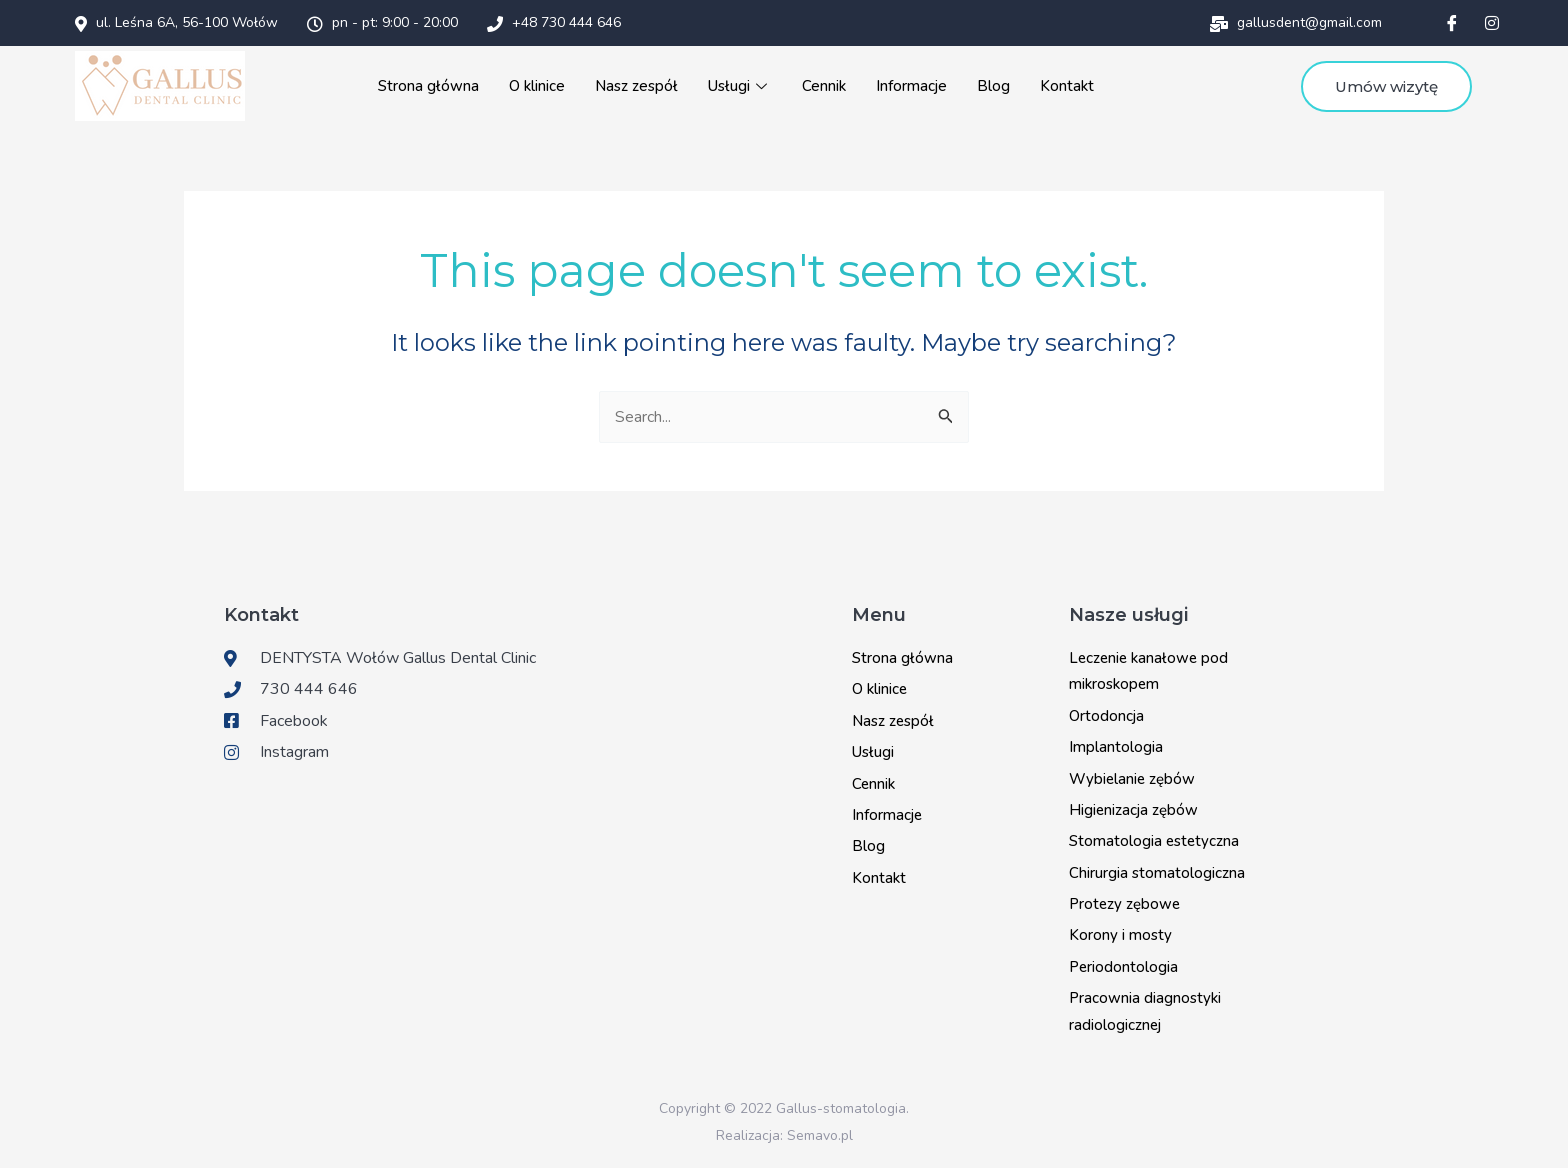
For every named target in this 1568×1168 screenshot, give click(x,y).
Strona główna (428, 86)
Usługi (738, 86)
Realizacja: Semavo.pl (784, 1135)
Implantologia (1116, 747)
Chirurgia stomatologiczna (1157, 873)
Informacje (908, 86)
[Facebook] (1452, 23)
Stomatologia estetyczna (1154, 841)
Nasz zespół (635, 86)
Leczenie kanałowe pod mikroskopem (1148, 671)
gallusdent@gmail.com (1296, 22)
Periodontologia (1123, 967)
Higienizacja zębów (1133, 810)
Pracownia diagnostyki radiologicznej (1145, 1011)
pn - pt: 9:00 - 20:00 (382, 22)
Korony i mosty (1120, 935)
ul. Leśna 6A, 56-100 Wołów (176, 22)
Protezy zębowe (1124, 904)
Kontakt (1063, 86)
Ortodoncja (1106, 716)
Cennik (821, 86)
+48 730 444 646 (554, 22)
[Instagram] (1492, 23)
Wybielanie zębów (1132, 779)
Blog (989, 86)
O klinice (536, 86)
